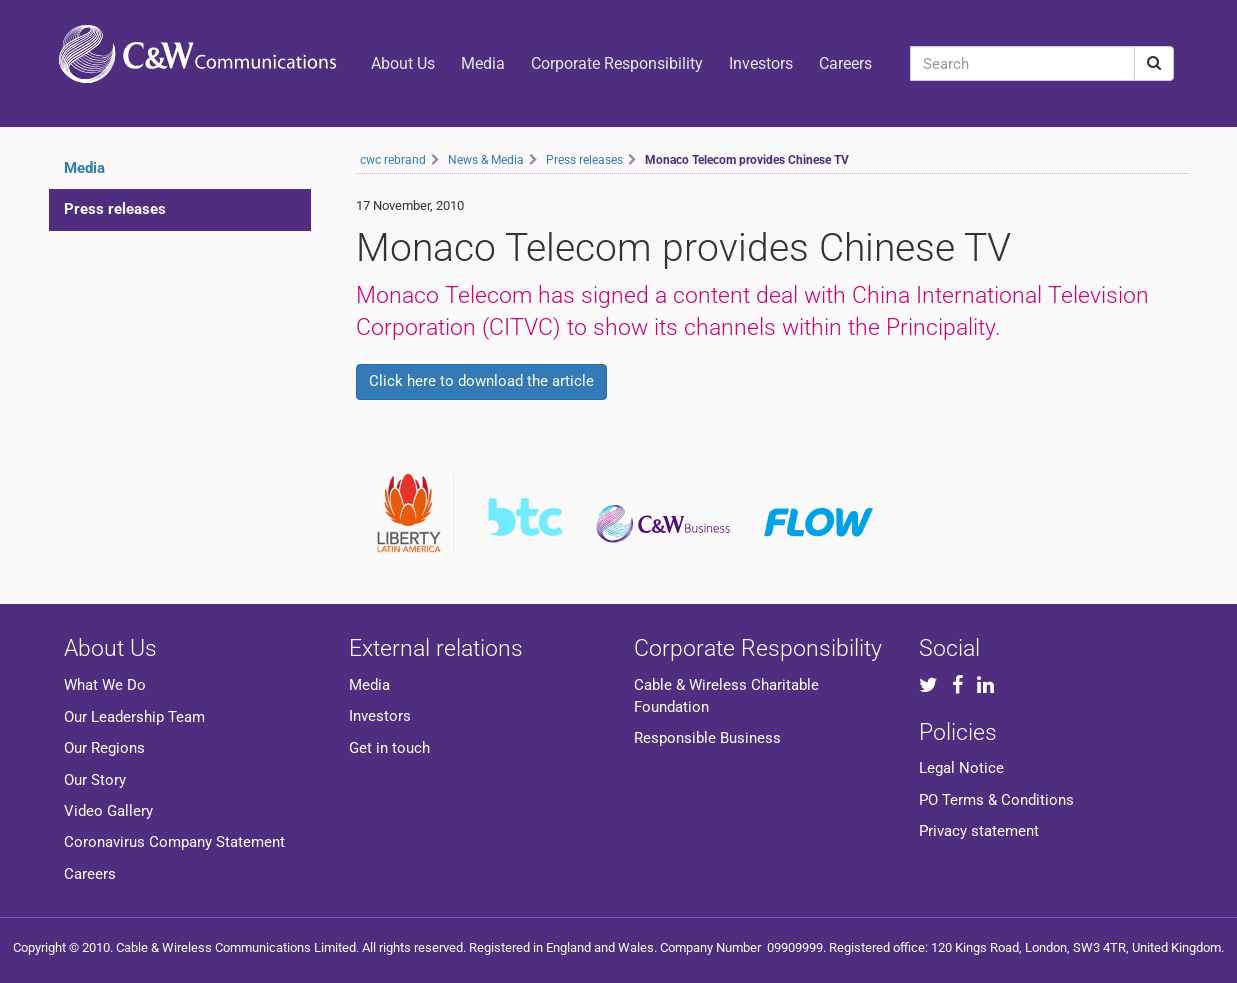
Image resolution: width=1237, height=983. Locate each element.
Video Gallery (108, 811)
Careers (845, 63)
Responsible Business (707, 738)
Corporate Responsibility (617, 63)
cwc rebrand (393, 160)
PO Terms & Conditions (996, 800)
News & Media (486, 160)
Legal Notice (961, 768)
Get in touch (389, 748)
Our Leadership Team (134, 717)
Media (483, 63)
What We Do (105, 685)
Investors (761, 63)
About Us (403, 63)
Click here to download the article (481, 381)
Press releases (115, 209)
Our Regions (104, 748)
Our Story (95, 780)
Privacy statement (979, 831)
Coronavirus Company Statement (174, 842)
